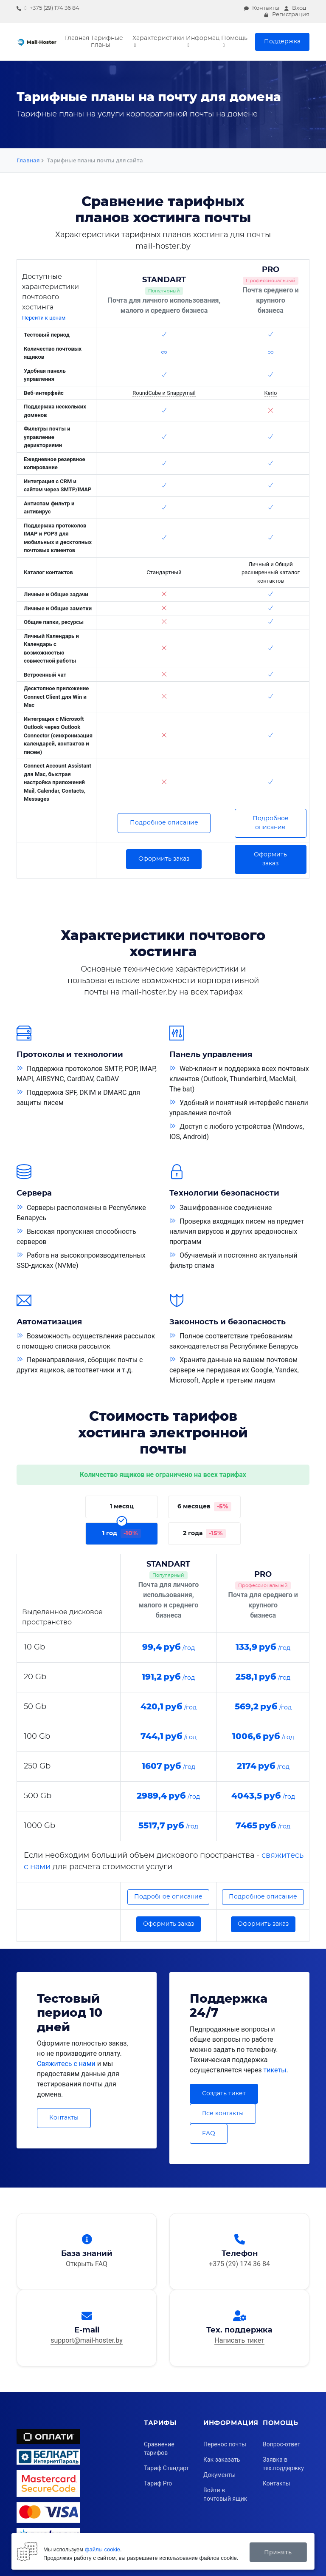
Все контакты (223, 2114)
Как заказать (221, 2459)
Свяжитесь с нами (66, 2064)
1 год (121, 1530)
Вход (295, 8)
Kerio (270, 393)
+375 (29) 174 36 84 (48, 8)
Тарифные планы (107, 41)
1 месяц (122, 1503)
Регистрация (286, 14)
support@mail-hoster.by (87, 2340)
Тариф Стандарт (166, 2468)
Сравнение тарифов (159, 2448)
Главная (77, 38)
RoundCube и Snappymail (163, 393)
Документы (219, 2474)
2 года (204, 1530)
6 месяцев (204, 1503)
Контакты (261, 8)
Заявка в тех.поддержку (283, 2463)
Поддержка (282, 42)
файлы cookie (102, 2549)
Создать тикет (224, 2094)
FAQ (208, 2134)
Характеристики (158, 38)
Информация (203, 38)
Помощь (234, 38)
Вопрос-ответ (281, 2444)
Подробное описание (164, 823)
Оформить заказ (163, 859)
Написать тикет (239, 2340)
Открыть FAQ (86, 2263)
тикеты (274, 2070)
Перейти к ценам (43, 318)
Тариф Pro (158, 2483)
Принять (278, 2552)
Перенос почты (224, 2444)
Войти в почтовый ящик (225, 2494)
